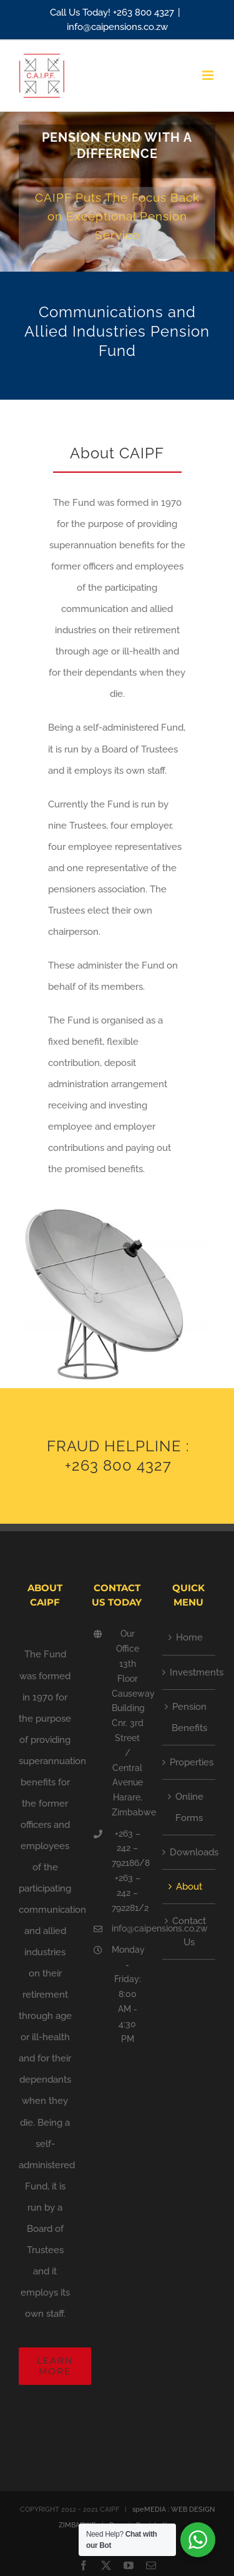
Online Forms (189, 1807)
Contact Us (189, 1931)
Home (189, 1637)
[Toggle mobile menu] (208, 75)
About (189, 1886)
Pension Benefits (189, 1717)
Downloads (189, 1852)
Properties (189, 1762)
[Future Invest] (117, 192)
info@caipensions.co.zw (117, 26)
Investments (189, 1672)
